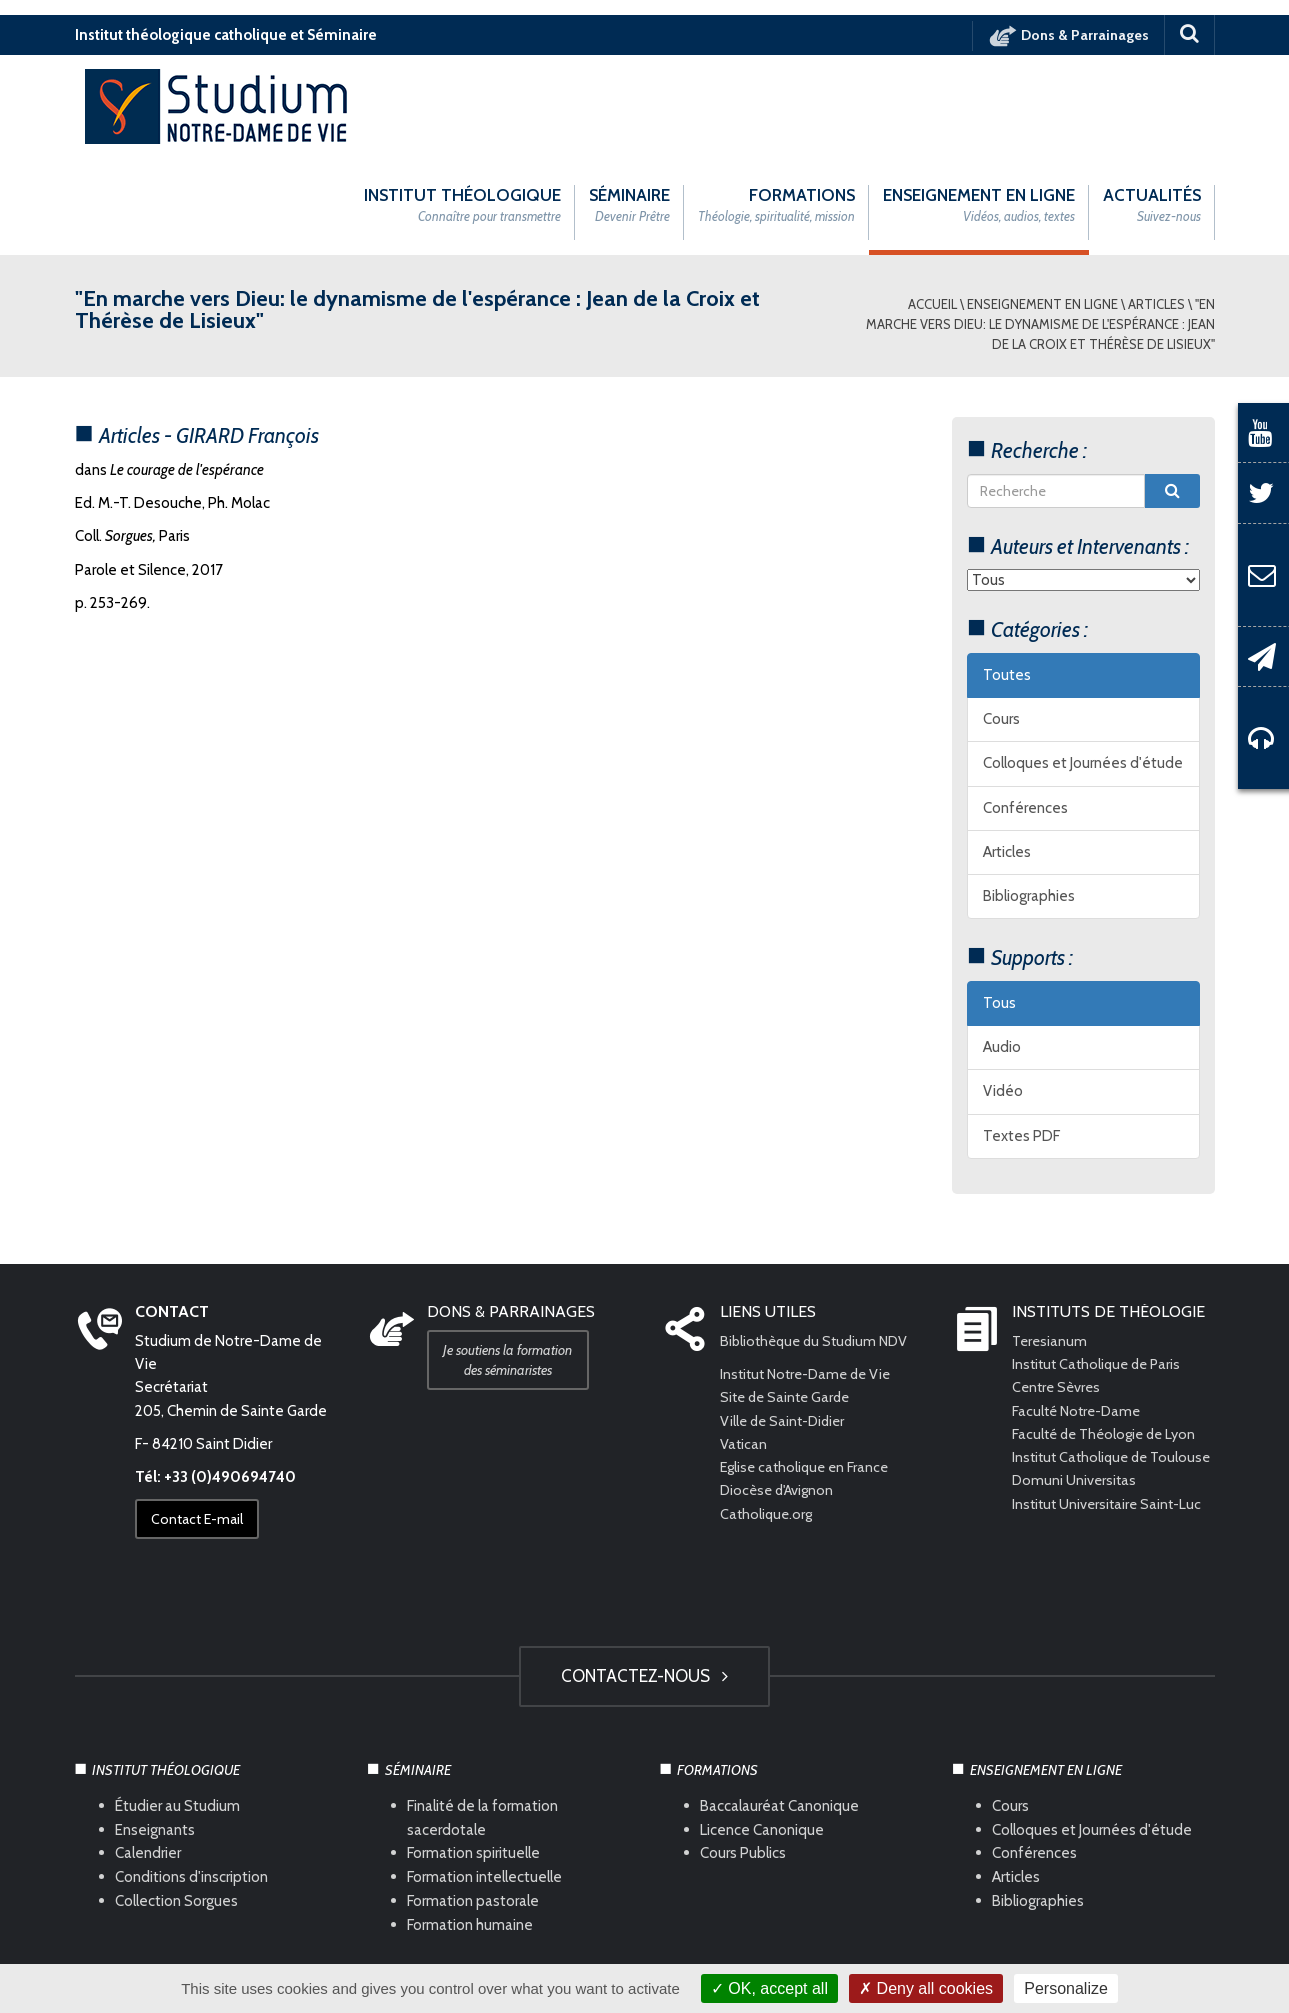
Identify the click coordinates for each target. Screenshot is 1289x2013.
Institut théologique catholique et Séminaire (226, 35)
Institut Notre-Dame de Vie (811, 1275)
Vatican (744, 1344)
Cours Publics (743, 1754)
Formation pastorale (473, 1802)
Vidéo (1003, 992)
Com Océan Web (667, 1954)
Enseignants (155, 1730)
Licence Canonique (762, 1730)
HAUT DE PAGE (644, 1901)
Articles (1156, 204)
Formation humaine (470, 1826)
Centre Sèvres (1058, 1288)
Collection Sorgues (176, 1802)
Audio (1002, 948)
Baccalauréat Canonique (779, 1706)
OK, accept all (769, 1988)
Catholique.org (769, 1414)
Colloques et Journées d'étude (1083, 664)
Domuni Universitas (1075, 1404)
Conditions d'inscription (191, 1778)
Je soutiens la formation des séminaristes (513, 1260)
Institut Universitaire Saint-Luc (1110, 1427)
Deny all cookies (926, 1988)
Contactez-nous (644, 1576)
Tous (999, 903)
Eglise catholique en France (808, 1368)
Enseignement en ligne (1042, 204)
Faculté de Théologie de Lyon (1109, 1334)
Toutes (1007, 575)
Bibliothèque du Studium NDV (818, 1241)
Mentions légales (460, 1954)
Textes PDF (1021, 1036)
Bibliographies (1029, 797)
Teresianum (1051, 1241)
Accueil (932, 204)
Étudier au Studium (177, 1706)
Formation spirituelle (473, 1754)
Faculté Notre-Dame (1080, 1311)
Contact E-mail (203, 1420)
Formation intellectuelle (484, 1778)
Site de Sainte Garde (788, 1298)
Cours (1001, 620)
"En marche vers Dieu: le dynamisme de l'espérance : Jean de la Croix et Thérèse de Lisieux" (1040, 224)
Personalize (1066, 1988)
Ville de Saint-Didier (787, 1321)
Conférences (1025, 708)
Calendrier (148, 1754)
